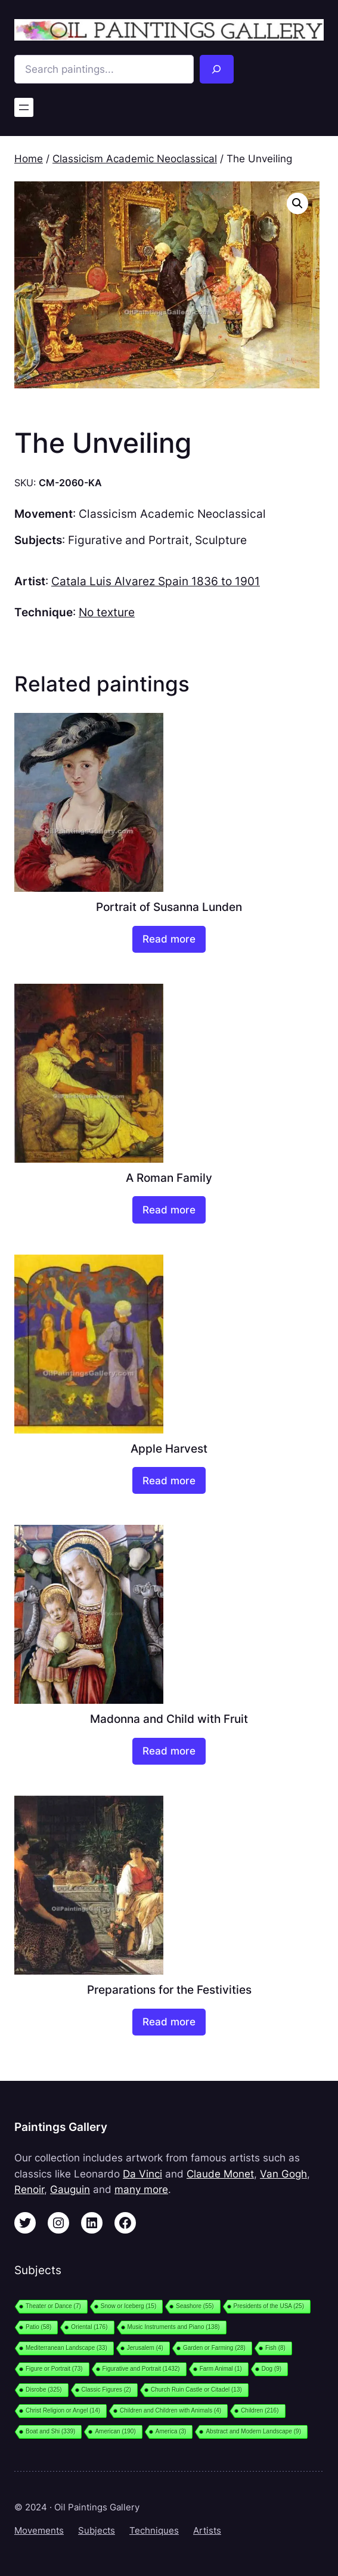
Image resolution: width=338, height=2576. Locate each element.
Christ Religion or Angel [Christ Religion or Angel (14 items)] (63, 2410)
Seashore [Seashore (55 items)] (194, 2306)
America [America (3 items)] (171, 2431)
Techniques (154, 2530)
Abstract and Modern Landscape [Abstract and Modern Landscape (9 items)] (253, 2431)
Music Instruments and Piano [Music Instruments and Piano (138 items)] (174, 2327)
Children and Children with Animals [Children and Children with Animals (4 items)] (170, 2410)
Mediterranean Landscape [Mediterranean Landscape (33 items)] (66, 2348)
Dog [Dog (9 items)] (271, 2368)
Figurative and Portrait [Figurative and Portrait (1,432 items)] (141, 2368)
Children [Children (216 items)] (259, 2410)
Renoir (29, 2189)
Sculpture (221, 540)
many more (141, 2189)
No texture (107, 612)
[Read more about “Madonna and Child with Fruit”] (169, 1751)
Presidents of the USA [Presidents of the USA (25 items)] (269, 2306)
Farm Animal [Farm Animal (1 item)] (221, 2368)
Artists (207, 2530)
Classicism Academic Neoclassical (134, 159)
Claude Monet (220, 2174)
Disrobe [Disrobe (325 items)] (44, 2389)
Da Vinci (142, 2174)
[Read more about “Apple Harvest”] (169, 1480)
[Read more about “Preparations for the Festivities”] (169, 2022)
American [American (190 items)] (115, 2431)
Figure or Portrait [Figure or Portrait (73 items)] (54, 2368)
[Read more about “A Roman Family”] (169, 1209)
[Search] (217, 69)
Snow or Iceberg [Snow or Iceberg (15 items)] (128, 2306)
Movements (39, 2530)
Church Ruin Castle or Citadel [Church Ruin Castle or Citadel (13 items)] (196, 2389)
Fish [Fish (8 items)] (275, 2348)
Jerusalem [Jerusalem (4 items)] (145, 2348)
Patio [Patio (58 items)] (38, 2327)
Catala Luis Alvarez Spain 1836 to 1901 (155, 581)
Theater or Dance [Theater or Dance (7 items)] (53, 2306)
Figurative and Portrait (128, 540)
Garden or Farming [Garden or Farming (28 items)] (214, 2348)
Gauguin (70, 2189)
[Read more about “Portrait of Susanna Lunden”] (169, 939)
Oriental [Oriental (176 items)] (89, 2327)
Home (28, 159)
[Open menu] (23, 107)
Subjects (96, 2530)
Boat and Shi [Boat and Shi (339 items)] (50, 2431)
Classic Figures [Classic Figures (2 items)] (106, 2389)
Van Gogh (283, 2174)
